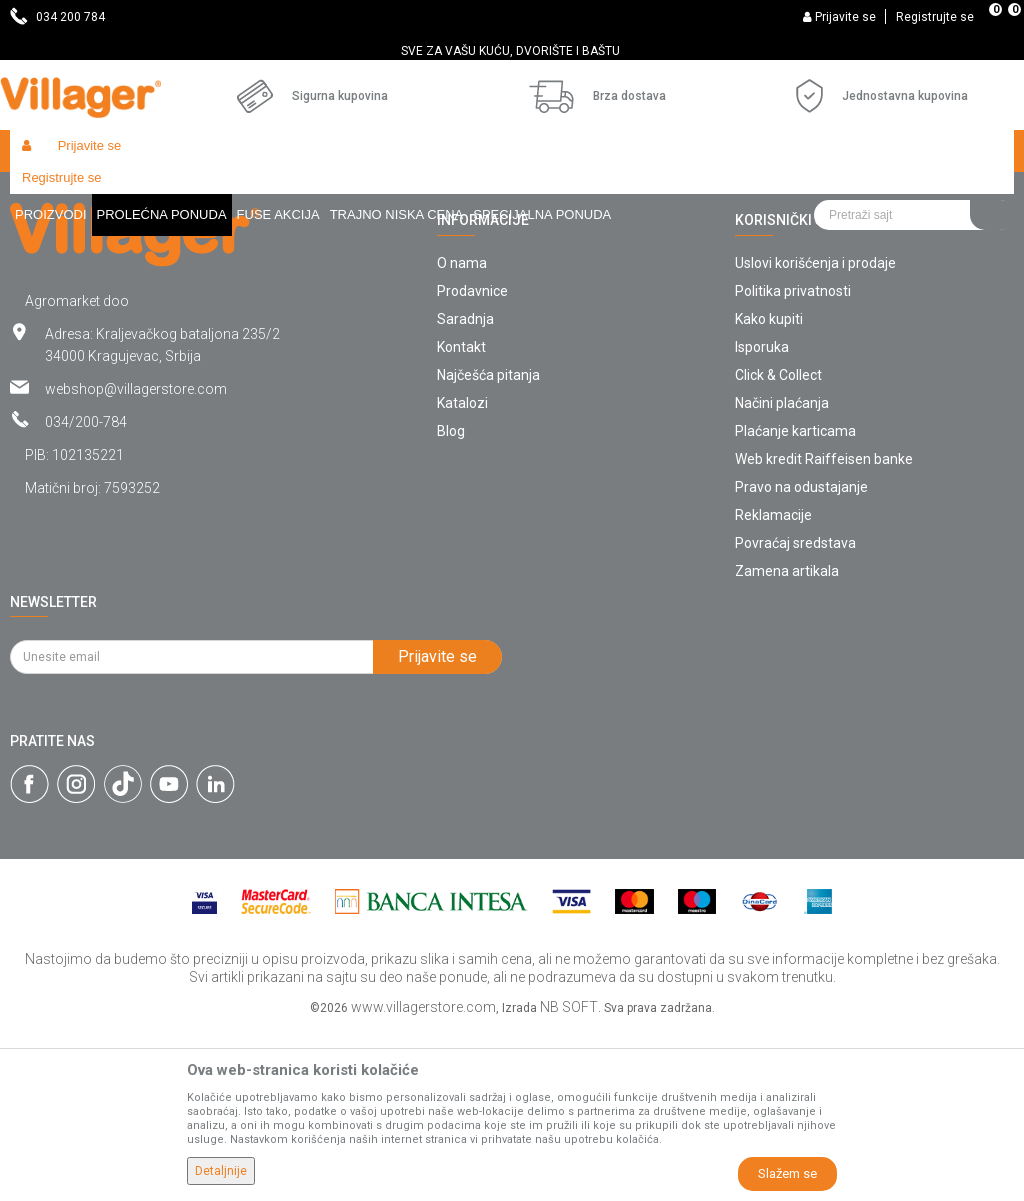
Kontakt (461, 519)
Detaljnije (221, 1171)
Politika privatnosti (793, 463)
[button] (914, 151)
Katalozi (462, 575)
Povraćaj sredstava (795, 715)
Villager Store (48, 193)
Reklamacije (773, 687)
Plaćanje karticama (795, 603)
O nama (462, 435)
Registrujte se (935, 17)
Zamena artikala (787, 743)
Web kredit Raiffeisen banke (824, 631)
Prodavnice (472, 463)
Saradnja (465, 491)
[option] (512, 51)
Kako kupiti (769, 491)
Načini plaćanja (782, 575)
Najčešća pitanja (488, 547)
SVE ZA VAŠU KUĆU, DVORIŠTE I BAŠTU (510, 51)
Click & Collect (778, 547)
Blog (451, 603)
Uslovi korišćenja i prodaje (815, 435)
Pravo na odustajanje (801, 659)
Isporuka (762, 519)
